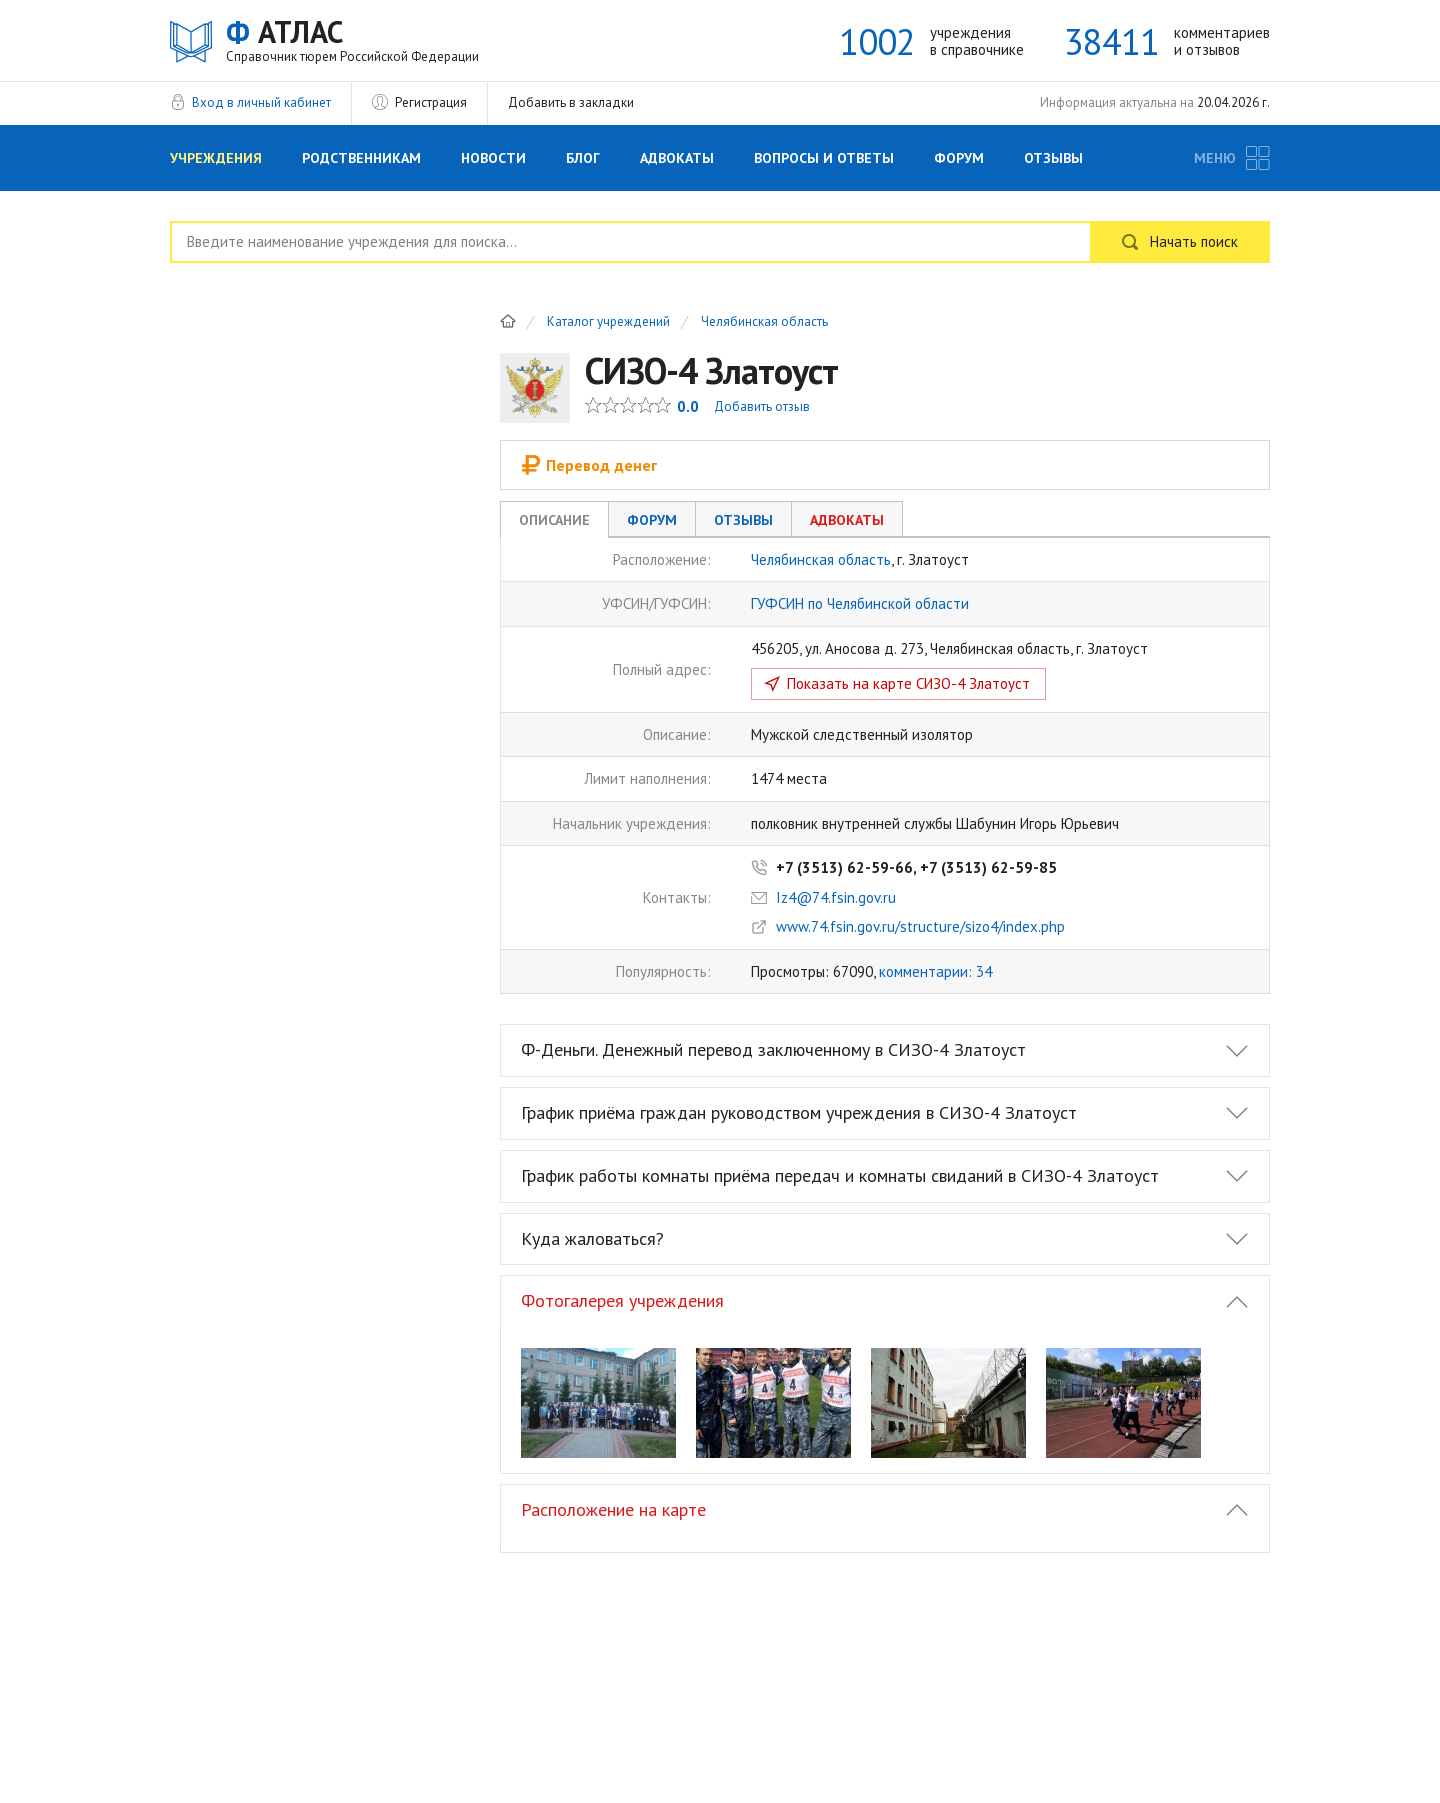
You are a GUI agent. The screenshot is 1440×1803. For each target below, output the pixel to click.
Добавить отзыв (762, 406)
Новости (493, 158)
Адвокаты (677, 158)
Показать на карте (908, 683)
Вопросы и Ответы (824, 158)
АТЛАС (352, 39)
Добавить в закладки (571, 102)
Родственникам (361, 158)
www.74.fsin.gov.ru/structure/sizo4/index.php (920, 926)
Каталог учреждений (608, 322)
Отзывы (1053, 158)
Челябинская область (764, 322)
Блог (583, 158)
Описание (554, 520)
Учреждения (216, 158)
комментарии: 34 (935, 971)
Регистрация (431, 102)
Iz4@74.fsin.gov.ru (836, 897)
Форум (959, 158)
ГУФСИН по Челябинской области (860, 603)
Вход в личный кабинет (261, 102)
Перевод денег (589, 465)
